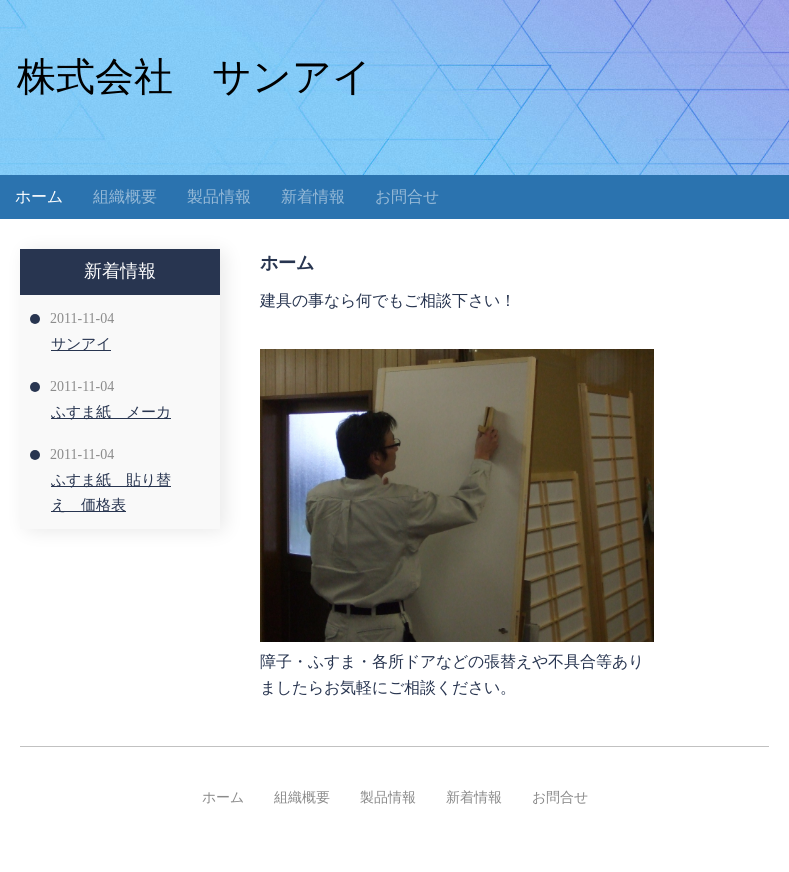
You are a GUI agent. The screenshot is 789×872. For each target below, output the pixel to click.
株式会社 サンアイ (194, 76)
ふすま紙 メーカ (111, 412)
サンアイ (81, 344)
